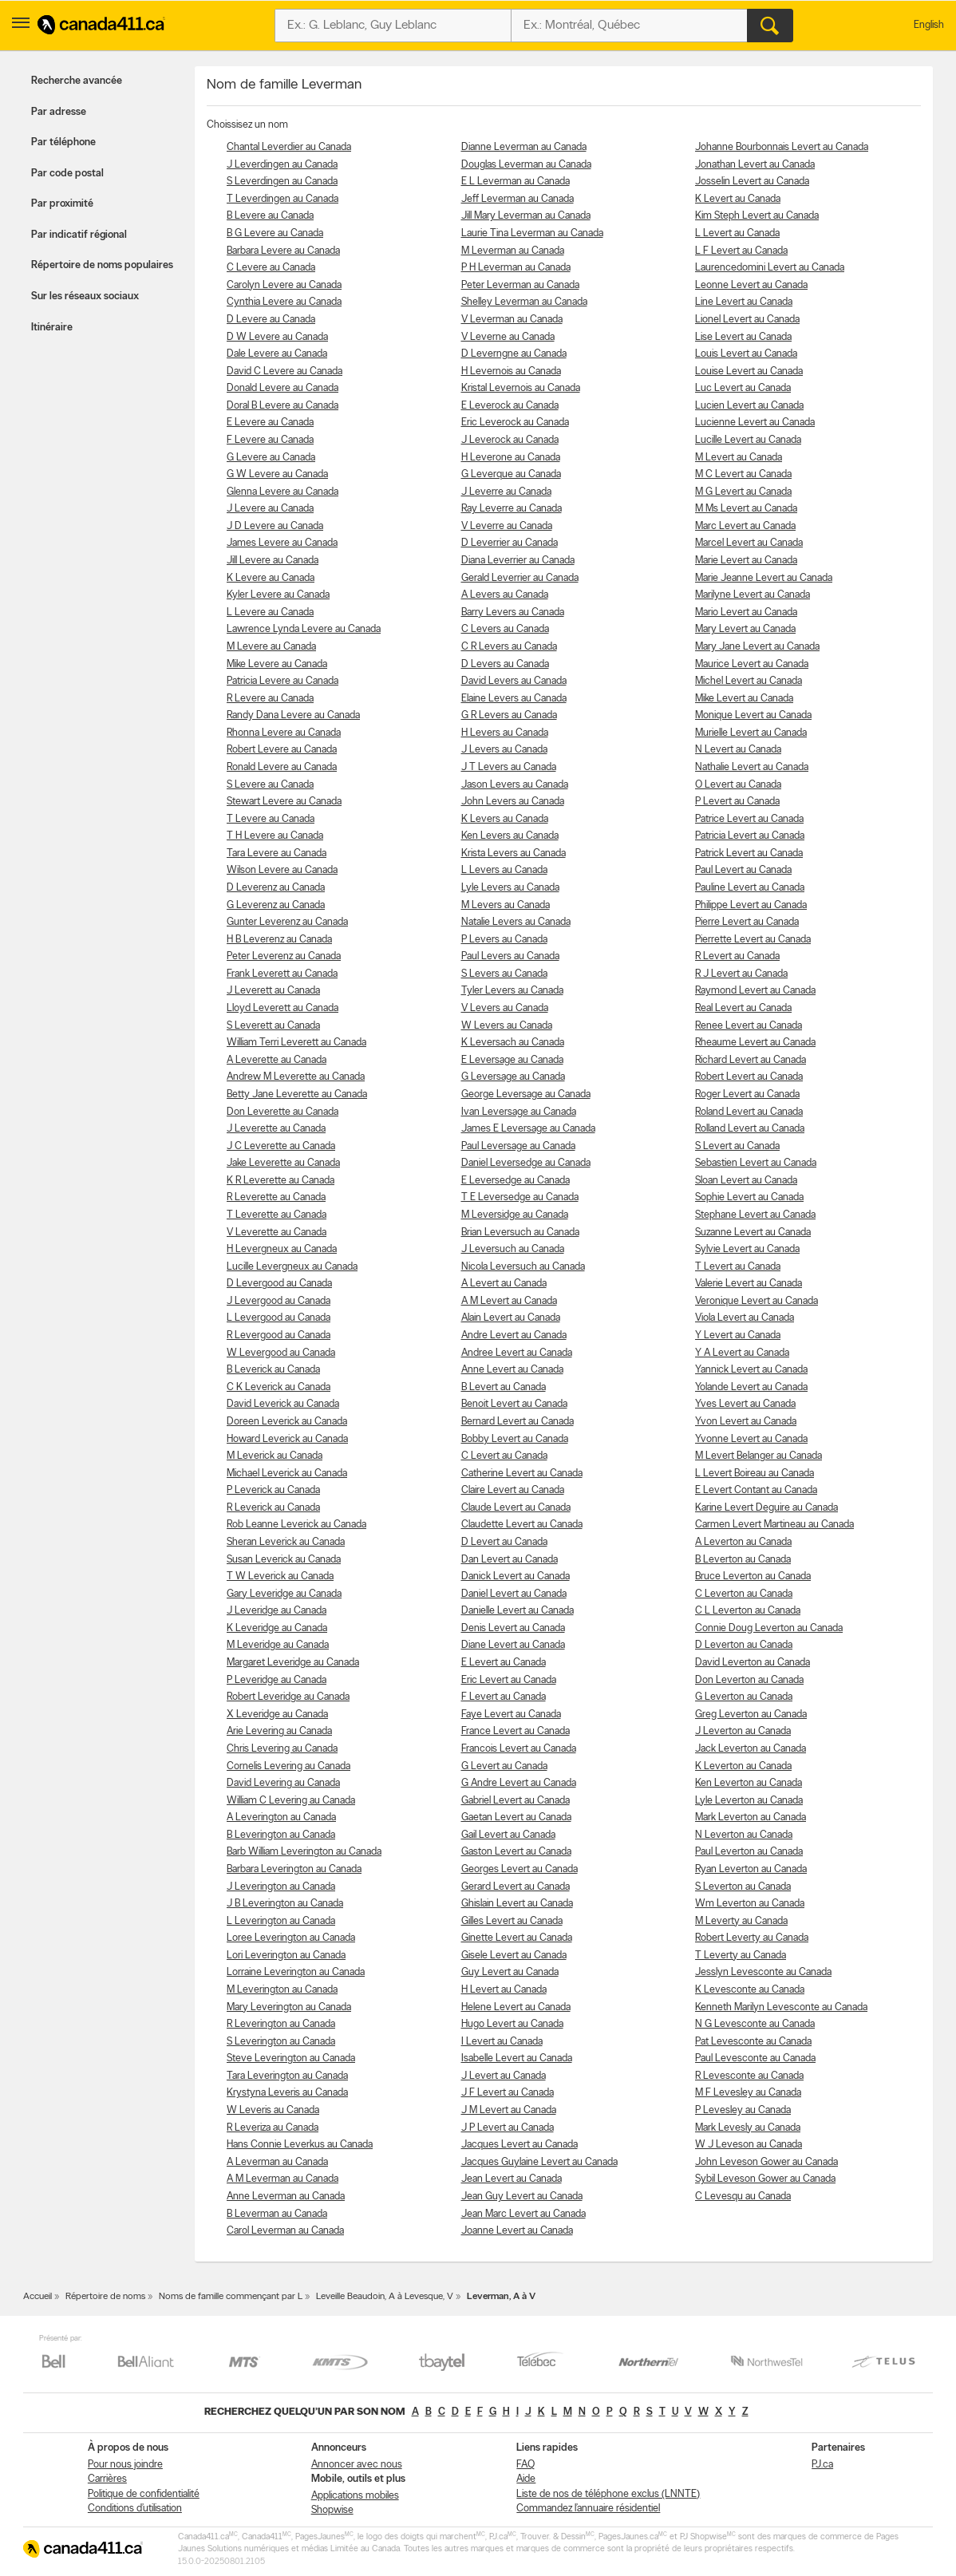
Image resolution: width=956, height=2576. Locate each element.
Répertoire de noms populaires (102, 265)
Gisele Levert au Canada (514, 1955)
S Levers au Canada (504, 974)
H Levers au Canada (504, 733)
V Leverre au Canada (506, 526)
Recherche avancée (76, 81)
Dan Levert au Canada (509, 1560)
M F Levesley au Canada (748, 2093)
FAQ (525, 2464)
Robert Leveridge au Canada (288, 1697)
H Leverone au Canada (510, 457)
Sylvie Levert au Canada (747, 1249)
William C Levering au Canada (291, 1801)
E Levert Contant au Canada (756, 1490)
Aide (525, 2479)
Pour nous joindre (125, 2464)
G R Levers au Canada (509, 715)
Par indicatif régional (79, 235)
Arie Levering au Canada (279, 1731)
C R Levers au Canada (509, 647)
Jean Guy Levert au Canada (522, 2196)
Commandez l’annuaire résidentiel (588, 2508)
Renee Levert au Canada (748, 1026)
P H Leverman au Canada (516, 268)
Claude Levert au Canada (516, 1508)
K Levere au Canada (270, 578)
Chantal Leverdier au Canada (289, 147)
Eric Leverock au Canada (515, 422)
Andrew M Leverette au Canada (296, 1077)
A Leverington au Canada (281, 1817)
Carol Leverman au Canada (285, 2231)
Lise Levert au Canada (743, 337)
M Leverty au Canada (741, 1921)
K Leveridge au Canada (277, 1628)
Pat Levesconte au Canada (753, 2042)
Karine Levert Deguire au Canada (766, 1508)
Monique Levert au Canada (753, 715)
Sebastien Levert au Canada (755, 1163)
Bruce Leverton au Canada (753, 1576)
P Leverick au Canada (273, 1490)
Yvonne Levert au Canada (751, 1439)
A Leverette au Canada (276, 1060)
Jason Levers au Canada (514, 785)
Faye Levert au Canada (511, 1714)
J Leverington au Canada (281, 1887)
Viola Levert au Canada (744, 1318)
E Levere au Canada (270, 422)
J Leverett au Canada (273, 991)
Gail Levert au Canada (508, 1835)
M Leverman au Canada (512, 251)
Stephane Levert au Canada (755, 1215)
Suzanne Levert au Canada (753, 1232)
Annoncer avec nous (356, 2464)
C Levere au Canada (271, 268)
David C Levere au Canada (284, 371)
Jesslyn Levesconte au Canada (763, 1972)
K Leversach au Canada (512, 1042)
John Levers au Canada (512, 801)
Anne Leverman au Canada (286, 2196)
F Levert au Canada (503, 1697)
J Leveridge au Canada (276, 1611)
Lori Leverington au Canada (286, 1955)
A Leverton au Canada (743, 1542)
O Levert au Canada (738, 785)
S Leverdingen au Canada (282, 181)
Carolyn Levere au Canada (284, 285)
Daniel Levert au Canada (514, 1594)
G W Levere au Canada (277, 474)
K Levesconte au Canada (749, 1990)
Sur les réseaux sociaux (85, 296)
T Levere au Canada (270, 819)
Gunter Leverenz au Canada (287, 922)
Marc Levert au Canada (745, 526)
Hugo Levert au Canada (512, 2024)
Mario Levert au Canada (746, 612)
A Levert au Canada (504, 1283)
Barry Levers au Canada (512, 612)
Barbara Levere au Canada (283, 251)
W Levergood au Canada (281, 1353)
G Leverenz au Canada (276, 905)
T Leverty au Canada (740, 1955)
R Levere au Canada (270, 698)
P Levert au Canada (737, 801)
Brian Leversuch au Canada (520, 1232)
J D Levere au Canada (275, 526)
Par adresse (58, 112)
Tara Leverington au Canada (287, 2076)
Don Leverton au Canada (749, 1680)
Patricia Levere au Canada (282, 681)
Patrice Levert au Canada (749, 819)
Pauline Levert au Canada (749, 888)
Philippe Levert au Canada (751, 905)
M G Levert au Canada (743, 492)
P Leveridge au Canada (276, 1680)
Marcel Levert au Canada (749, 543)
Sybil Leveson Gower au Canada (765, 2179)
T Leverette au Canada (276, 1215)
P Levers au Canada (504, 939)
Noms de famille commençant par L (230, 2296)
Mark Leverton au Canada (750, 1817)
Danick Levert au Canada (515, 1576)
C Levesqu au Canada (743, 2196)
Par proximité (62, 204)
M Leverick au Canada (274, 1456)
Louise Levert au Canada (749, 371)
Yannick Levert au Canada (751, 1370)
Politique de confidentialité (143, 2494)
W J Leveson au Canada (748, 2144)
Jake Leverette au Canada (283, 1163)
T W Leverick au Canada (280, 1576)
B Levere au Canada (270, 216)
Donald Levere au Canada (282, 388)
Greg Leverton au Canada (751, 1714)
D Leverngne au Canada (514, 354)
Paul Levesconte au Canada (755, 2058)
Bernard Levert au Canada (517, 1421)
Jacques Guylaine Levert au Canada (539, 2162)
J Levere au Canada (270, 509)
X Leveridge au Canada (277, 1714)
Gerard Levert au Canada (515, 1887)
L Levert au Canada (737, 233)
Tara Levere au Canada (276, 853)
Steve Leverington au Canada (291, 2058)
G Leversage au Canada (513, 1077)
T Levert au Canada (737, 1267)
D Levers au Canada (505, 664)
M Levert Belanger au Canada (758, 1456)
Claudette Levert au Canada (522, 1524)
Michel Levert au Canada (748, 681)
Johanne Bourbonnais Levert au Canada (781, 147)
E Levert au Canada (503, 1662)
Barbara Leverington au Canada (294, 1869)
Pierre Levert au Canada (747, 922)
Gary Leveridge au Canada (284, 1594)
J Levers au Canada (504, 750)
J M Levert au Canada (508, 2110)
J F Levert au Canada (507, 2093)
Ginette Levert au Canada (516, 1938)
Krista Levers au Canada (513, 853)
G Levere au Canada (271, 457)
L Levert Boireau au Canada (754, 1473)
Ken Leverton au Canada (748, 1783)
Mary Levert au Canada (745, 629)
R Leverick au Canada (273, 1508)
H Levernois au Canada (511, 371)
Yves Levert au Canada (745, 1404)
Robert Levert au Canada (749, 1077)
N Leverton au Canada (743, 1835)
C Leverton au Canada (743, 1594)
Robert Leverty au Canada (751, 1938)
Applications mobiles (355, 2496)
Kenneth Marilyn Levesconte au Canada (781, 2007)
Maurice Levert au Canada (751, 664)
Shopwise (332, 2510)
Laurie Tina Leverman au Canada (532, 233)
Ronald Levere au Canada (282, 767)
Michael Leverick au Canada (287, 1473)
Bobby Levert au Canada (514, 1439)
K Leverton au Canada (743, 1766)
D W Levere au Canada (277, 337)
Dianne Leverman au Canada (524, 147)
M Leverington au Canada (282, 1990)
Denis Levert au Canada (513, 1628)
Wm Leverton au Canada (749, 1903)
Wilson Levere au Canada (282, 870)
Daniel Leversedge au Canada (526, 1163)
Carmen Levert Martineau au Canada (774, 1524)
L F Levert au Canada (741, 251)
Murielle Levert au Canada (751, 733)
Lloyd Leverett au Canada (282, 1008)
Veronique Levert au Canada (756, 1301)
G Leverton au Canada (743, 1697)
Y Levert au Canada (737, 1335)
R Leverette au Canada (276, 1197)
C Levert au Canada (504, 1456)
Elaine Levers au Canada (514, 698)
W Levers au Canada (506, 1026)
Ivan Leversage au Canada (518, 1112)
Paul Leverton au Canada (749, 1852)
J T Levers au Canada (508, 767)
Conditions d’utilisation (135, 2508)
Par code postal (67, 173)
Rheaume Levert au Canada (755, 1042)
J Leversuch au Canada (512, 1249)
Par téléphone (63, 142)
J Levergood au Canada (278, 1301)
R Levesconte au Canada (749, 2076)
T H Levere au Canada (275, 836)
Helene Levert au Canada (516, 2007)
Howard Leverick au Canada (287, 1439)
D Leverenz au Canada (276, 888)
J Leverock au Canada (510, 440)
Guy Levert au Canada (510, 1972)
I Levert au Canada (502, 2042)
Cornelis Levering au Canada (288, 1766)
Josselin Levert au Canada (752, 181)
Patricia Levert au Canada (749, 836)
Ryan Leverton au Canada (751, 1869)
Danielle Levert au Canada (517, 1611)
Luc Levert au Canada (743, 388)
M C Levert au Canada (743, 474)
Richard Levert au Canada (750, 1060)
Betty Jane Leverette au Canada (297, 1094)
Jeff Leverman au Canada (517, 199)
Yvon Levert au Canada (745, 1421)
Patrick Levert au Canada (749, 853)
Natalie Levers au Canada (516, 922)
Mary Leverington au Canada (289, 2007)
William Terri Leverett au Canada (296, 1042)
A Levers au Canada (504, 595)
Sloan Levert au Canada (746, 1180)
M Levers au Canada (505, 905)
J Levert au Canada (503, 2076)
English (929, 25)
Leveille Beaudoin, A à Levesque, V (384, 2296)
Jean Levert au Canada (511, 2179)
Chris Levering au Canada (282, 1749)
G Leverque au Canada (511, 474)
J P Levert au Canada (507, 2128)
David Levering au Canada (283, 1783)
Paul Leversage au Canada (518, 1146)
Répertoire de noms (105, 2296)
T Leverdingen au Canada (282, 199)
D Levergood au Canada (279, 1283)
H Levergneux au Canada (282, 1249)
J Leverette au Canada (276, 1129)
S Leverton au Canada (743, 1887)
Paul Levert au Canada (743, 870)
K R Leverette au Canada (280, 1180)
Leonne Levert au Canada (751, 285)
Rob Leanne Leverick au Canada (296, 1524)
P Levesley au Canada (743, 2110)
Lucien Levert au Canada (749, 406)
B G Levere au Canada (275, 233)
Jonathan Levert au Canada (755, 165)
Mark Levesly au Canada (747, 2128)
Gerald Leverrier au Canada (520, 578)
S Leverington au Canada (281, 2042)
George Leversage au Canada (526, 1094)
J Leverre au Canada (506, 492)
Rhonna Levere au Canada (284, 733)
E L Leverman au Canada (515, 181)
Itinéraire (52, 327)
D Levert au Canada (504, 1542)
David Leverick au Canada (283, 1404)
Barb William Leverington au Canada (304, 1852)
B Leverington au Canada (281, 1835)
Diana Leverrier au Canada (518, 560)
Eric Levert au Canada (508, 1680)
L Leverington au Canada (281, 1921)
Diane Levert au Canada (513, 1645)
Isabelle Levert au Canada (516, 2058)
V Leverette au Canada (276, 1232)
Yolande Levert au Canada (751, 1387)
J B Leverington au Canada (285, 1903)
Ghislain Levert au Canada (517, 1903)
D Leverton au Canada (743, 1645)
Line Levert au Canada (743, 302)
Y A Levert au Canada (742, 1353)
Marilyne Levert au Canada (752, 595)
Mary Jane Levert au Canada (757, 647)
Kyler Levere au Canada (278, 595)
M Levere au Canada (271, 647)
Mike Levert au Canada (744, 698)
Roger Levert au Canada (747, 1094)
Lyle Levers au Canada (510, 888)
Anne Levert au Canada (512, 1370)
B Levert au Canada (503, 1387)
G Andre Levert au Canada (518, 1783)
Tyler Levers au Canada (512, 991)
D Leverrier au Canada (509, 543)
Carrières (107, 2479)
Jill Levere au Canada (272, 560)
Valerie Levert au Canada (748, 1283)
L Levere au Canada (270, 612)
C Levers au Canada (505, 629)
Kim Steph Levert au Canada (757, 216)
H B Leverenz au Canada (279, 939)
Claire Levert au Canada (512, 1490)
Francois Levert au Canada (518, 1749)
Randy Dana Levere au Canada (293, 715)
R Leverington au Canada (281, 2024)
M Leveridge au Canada (278, 1645)
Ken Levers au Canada (510, 836)
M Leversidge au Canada (514, 1215)
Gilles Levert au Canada (512, 1921)
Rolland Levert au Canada (749, 1129)
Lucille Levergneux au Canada (292, 1267)
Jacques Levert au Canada (519, 2144)
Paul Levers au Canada (510, 956)
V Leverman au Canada (512, 319)
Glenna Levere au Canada (282, 492)
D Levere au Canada (271, 319)
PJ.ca (822, 2464)
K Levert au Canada (737, 199)
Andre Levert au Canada (514, 1335)
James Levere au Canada (282, 543)
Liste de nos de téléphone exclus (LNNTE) (608, 2494)
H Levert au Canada (504, 1990)
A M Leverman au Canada (282, 2179)
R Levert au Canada (737, 956)
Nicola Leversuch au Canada (523, 1267)
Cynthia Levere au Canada (284, 302)
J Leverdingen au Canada (282, 165)
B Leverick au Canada (273, 1370)
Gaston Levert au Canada (516, 1852)
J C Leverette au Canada (281, 1146)
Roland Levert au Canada (749, 1112)
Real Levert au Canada (743, 1008)
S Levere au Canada (270, 785)
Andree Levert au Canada (516, 1353)
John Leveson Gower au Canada (766, 2162)
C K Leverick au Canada (278, 1387)
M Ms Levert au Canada (746, 509)
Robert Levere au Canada (282, 750)
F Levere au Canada (270, 440)
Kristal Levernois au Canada (520, 388)
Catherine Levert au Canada (522, 1473)
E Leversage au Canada (512, 1060)
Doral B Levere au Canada (282, 406)
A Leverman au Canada (277, 2162)
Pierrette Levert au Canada (753, 939)
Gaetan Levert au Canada (516, 1817)
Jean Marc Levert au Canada (523, 2214)
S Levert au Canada (737, 1146)
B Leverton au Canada (743, 1560)
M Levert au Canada (738, 457)
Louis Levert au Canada (746, 354)
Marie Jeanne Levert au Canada (763, 578)
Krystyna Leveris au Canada (287, 2093)
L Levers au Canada (504, 870)
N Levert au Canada (738, 750)
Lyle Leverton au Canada (749, 1801)
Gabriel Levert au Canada (515, 1801)
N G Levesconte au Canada (755, 2024)
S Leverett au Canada (273, 1026)
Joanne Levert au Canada (517, 2231)
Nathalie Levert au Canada (751, 767)
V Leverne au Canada (508, 337)
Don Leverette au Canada (282, 1112)
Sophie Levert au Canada (749, 1197)
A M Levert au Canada (509, 1301)
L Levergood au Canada (278, 1318)
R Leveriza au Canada (272, 2128)
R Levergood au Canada (278, 1335)
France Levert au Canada (515, 1731)
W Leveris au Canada (273, 2110)
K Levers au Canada (504, 819)
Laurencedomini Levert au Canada (769, 268)
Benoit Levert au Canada (514, 1404)
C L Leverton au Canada (747, 1611)
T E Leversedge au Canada (520, 1197)
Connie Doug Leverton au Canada (769, 1628)
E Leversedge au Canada (515, 1180)
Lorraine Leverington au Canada (296, 1972)
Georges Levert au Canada (519, 1869)
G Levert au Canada (504, 1766)
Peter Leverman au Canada (520, 285)
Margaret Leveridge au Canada (293, 1662)
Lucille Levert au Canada (748, 440)
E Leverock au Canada (510, 406)
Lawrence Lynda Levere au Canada (304, 629)
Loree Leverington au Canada (291, 1938)
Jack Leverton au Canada (750, 1749)
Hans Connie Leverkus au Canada (300, 2144)
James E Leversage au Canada (528, 1129)
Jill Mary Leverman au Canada (526, 216)
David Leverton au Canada (752, 1662)
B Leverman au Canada (277, 2214)
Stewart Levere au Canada (284, 801)
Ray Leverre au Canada (511, 509)
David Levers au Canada (514, 681)
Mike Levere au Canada (277, 664)
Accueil (37, 2296)
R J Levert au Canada (741, 974)
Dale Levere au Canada (277, 354)
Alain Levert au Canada (510, 1318)
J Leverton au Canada (743, 1731)
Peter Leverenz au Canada (284, 956)
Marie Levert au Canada (746, 560)
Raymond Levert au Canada (755, 991)
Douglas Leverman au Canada (526, 165)
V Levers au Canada (504, 1008)
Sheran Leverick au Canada (286, 1542)
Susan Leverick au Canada (284, 1560)
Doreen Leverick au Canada (287, 1421)
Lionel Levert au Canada (747, 319)
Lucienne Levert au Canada (755, 422)
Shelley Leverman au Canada (524, 302)
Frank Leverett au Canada (282, 974)
